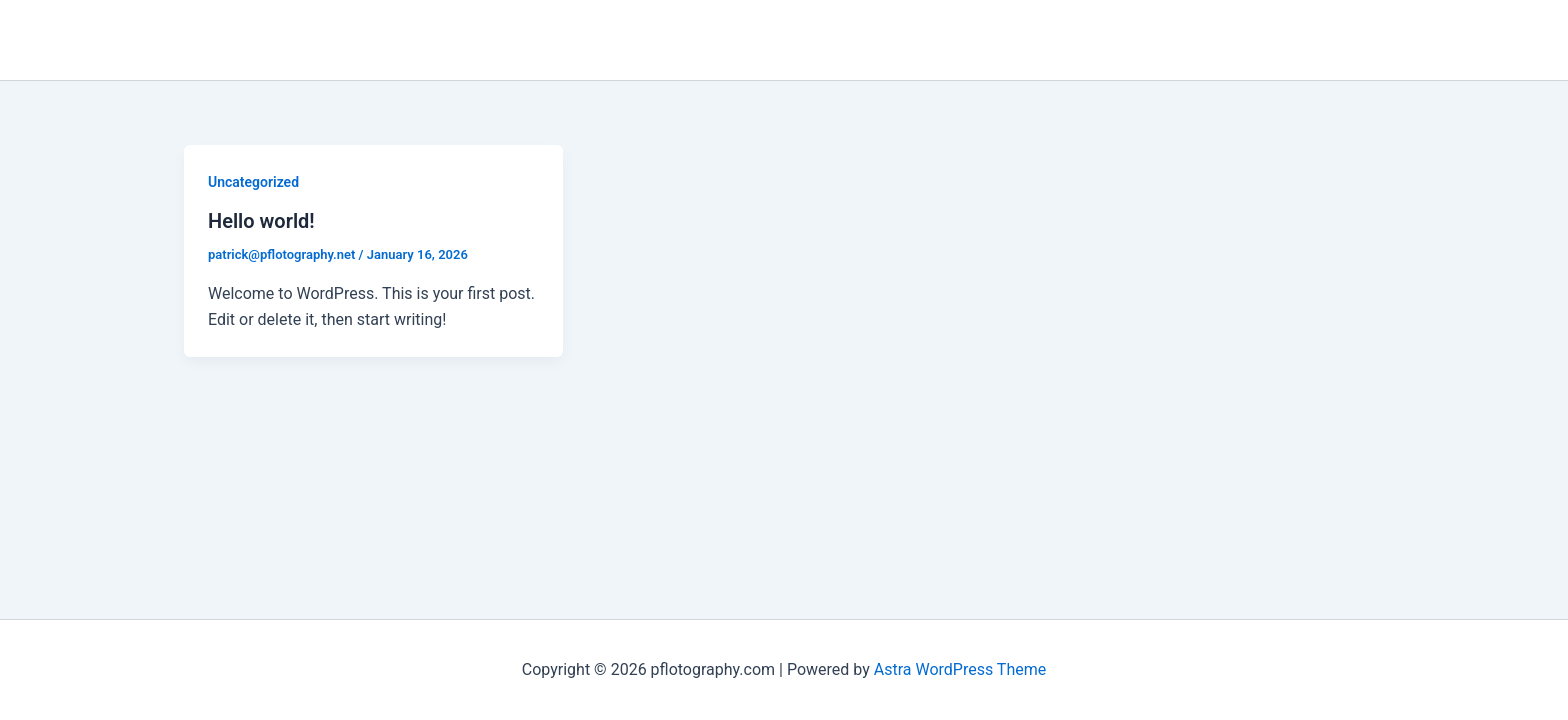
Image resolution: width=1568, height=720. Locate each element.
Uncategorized (253, 182)
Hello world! (261, 221)
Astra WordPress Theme (960, 669)
